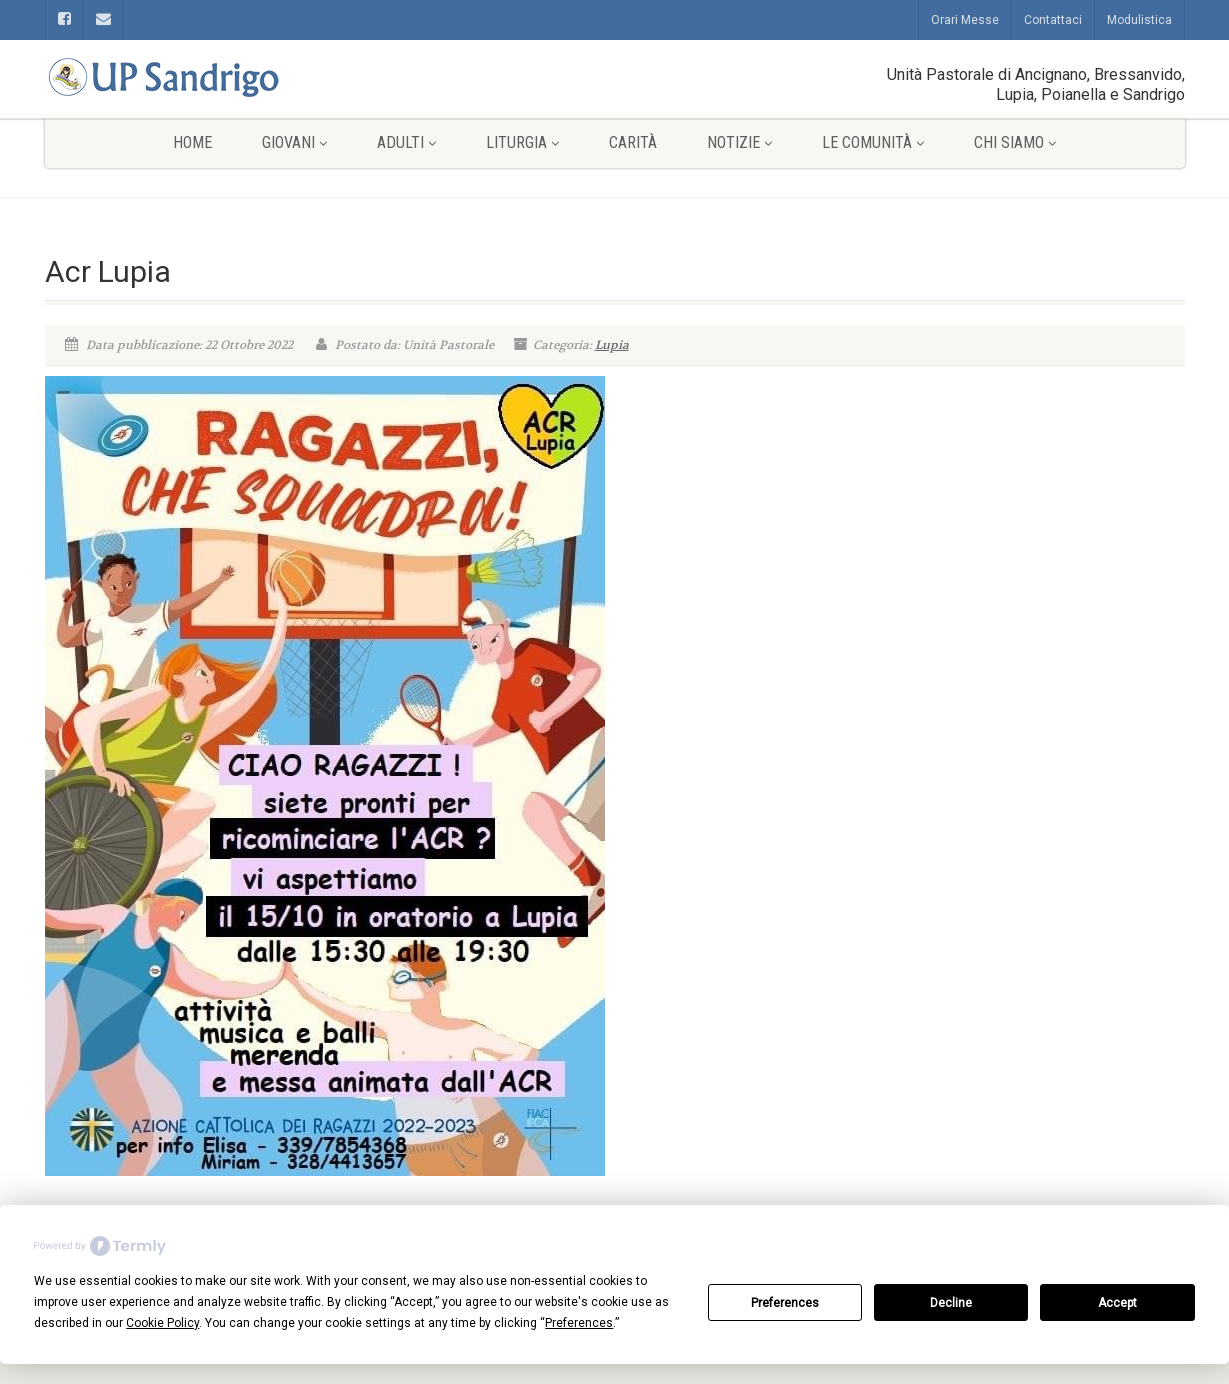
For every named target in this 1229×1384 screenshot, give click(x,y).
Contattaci (1053, 20)
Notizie (739, 142)
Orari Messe (965, 20)
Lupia (612, 345)
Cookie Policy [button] (162, 1323)
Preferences (785, 1303)
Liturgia (522, 142)
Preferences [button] (579, 1323)
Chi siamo (1015, 142)
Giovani (294, 142)
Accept (1117, 1303)
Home (192, 142)
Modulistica (1139, 20)
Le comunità (873, 142)
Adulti (406, 142)
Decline (951, 1303)
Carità (633, 142)
